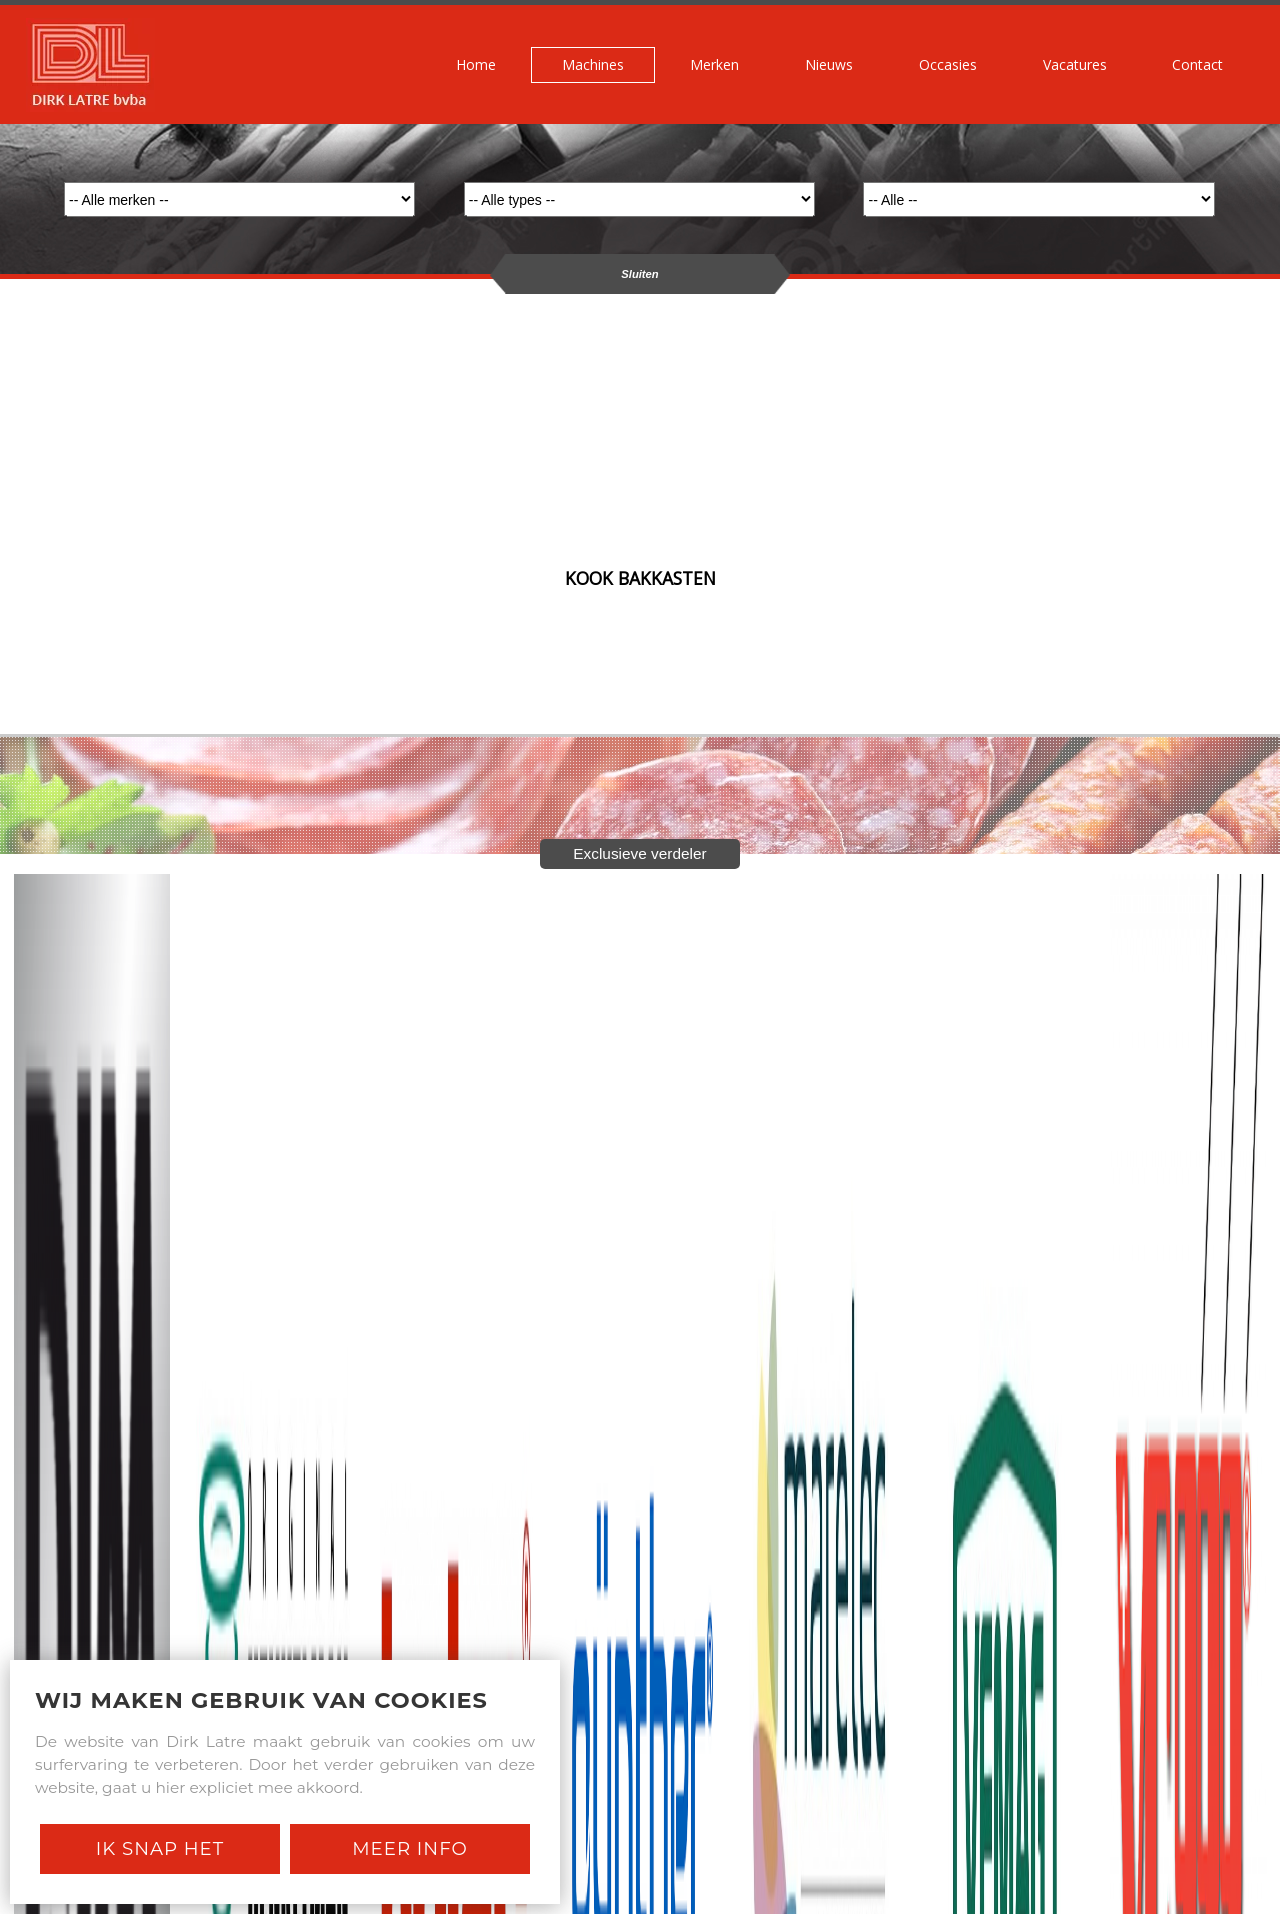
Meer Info (410, 1848)
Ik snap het (160, 1848)
